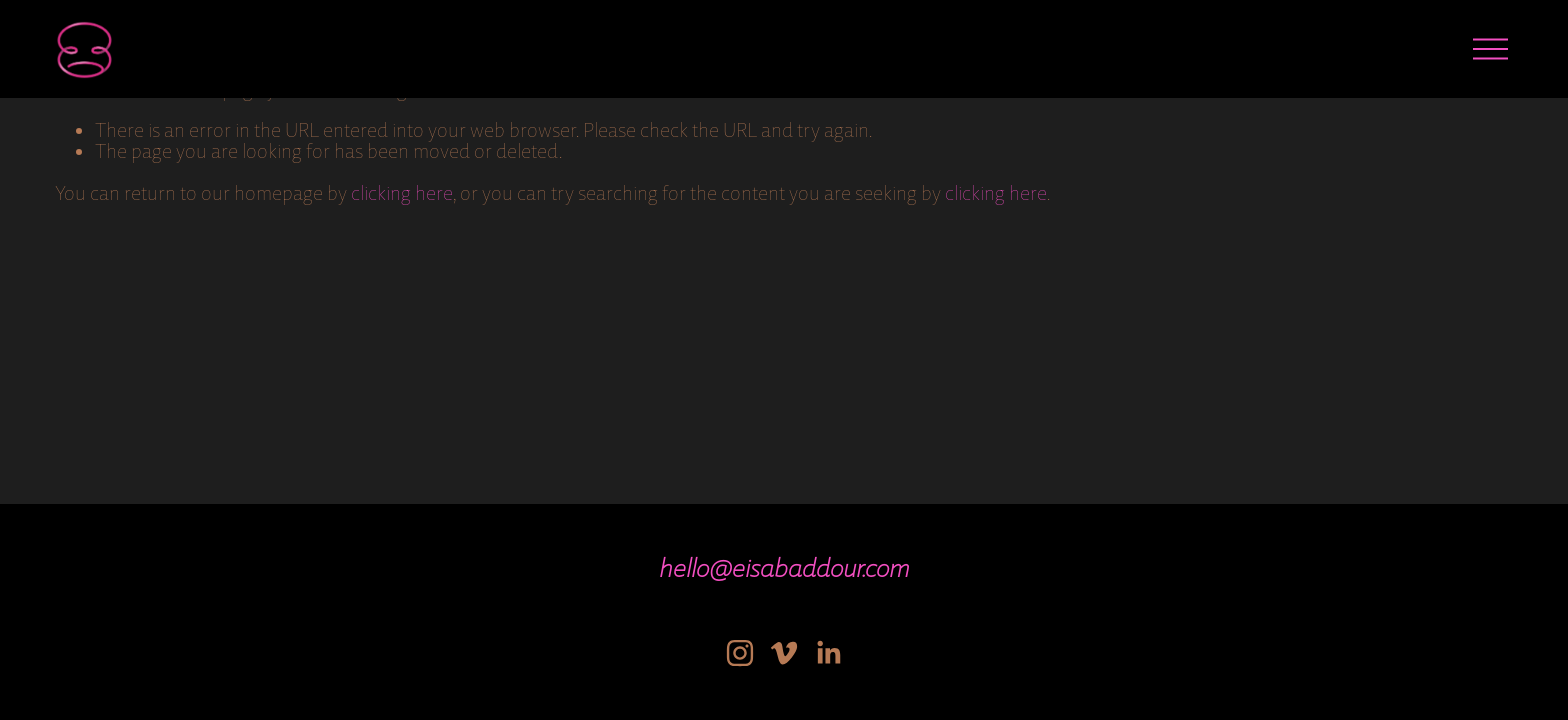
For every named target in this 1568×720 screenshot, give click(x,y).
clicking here (402, 193)
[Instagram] (740, 653)
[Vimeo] (784, 653)
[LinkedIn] (828, 653)
